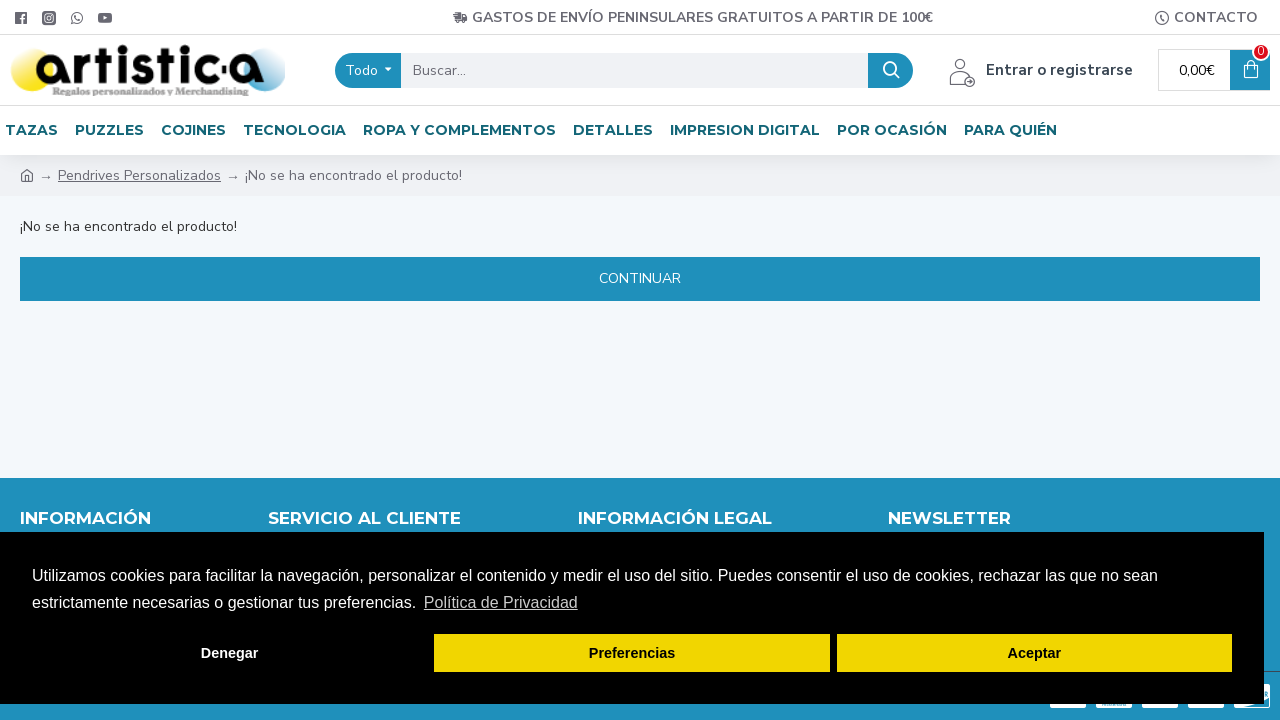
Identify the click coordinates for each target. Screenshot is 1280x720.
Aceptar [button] (1035, 653)
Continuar (640, 278)
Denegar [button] (230, 653)
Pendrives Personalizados (139, 175)
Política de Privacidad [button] (501, 602)
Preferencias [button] (632, 653)
